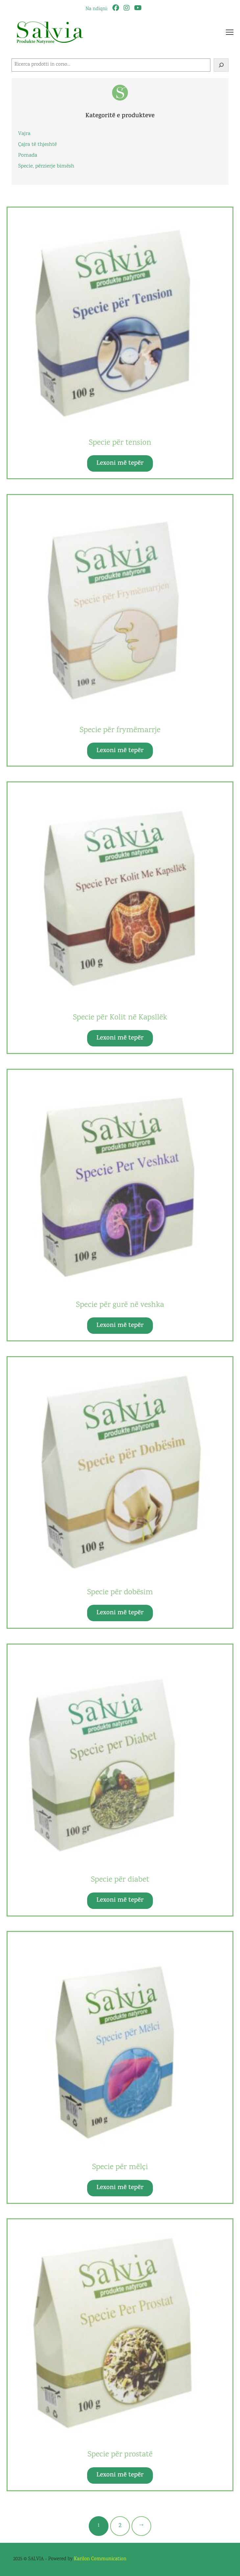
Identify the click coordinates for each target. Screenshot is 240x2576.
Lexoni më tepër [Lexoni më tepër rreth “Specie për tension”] (119, 464)
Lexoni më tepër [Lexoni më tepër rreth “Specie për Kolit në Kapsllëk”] (119, 1038)
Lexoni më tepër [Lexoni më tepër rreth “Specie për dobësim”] (119, 1613)
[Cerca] (221, 64)
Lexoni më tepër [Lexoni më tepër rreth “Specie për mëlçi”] (119, 2188)
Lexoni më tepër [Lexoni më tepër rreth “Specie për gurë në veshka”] (119, 1326)
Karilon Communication (100, 2559)
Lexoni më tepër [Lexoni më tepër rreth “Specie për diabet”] (119, 1900)
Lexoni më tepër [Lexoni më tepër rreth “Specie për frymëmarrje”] (119, 751)
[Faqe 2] (120, 2526)
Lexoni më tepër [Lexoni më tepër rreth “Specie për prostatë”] (119, 2475)
